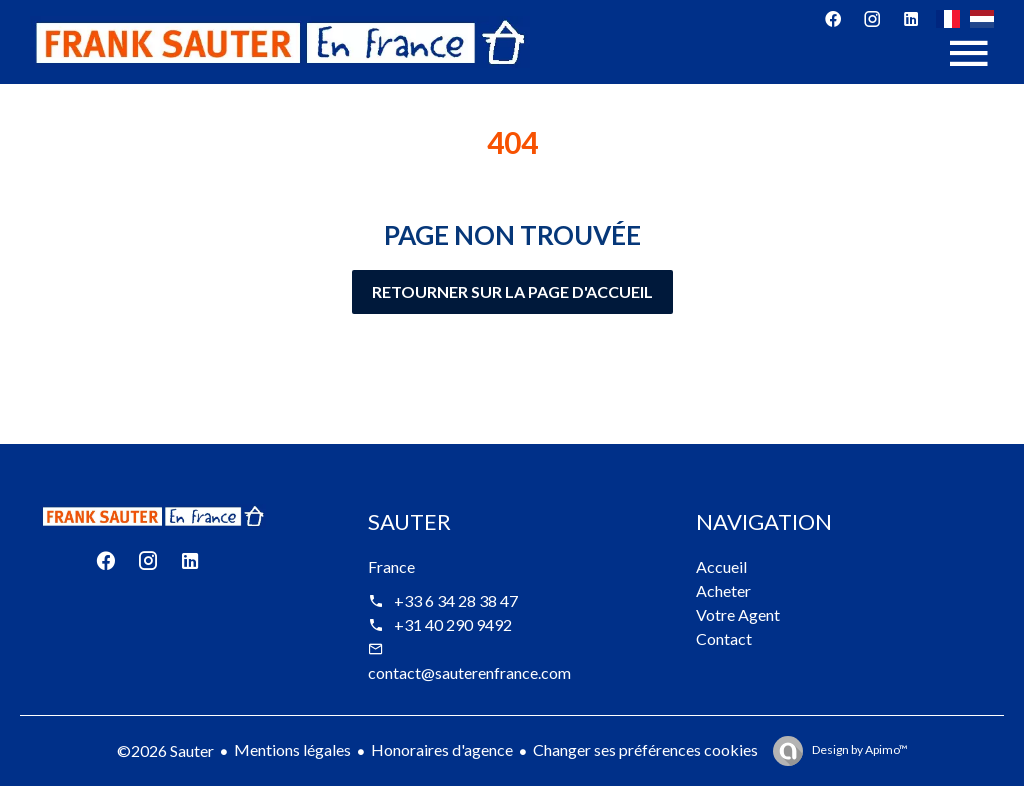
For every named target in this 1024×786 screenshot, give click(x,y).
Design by (859, 749)
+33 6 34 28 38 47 (456, 600)
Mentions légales (292, 749)
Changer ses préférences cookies (645, 749)
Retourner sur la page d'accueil (512, 291)
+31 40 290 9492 (453, 624)
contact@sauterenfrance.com (469, 672)
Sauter (409, 521)
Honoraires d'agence (442, 749)
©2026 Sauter (165, 750)
